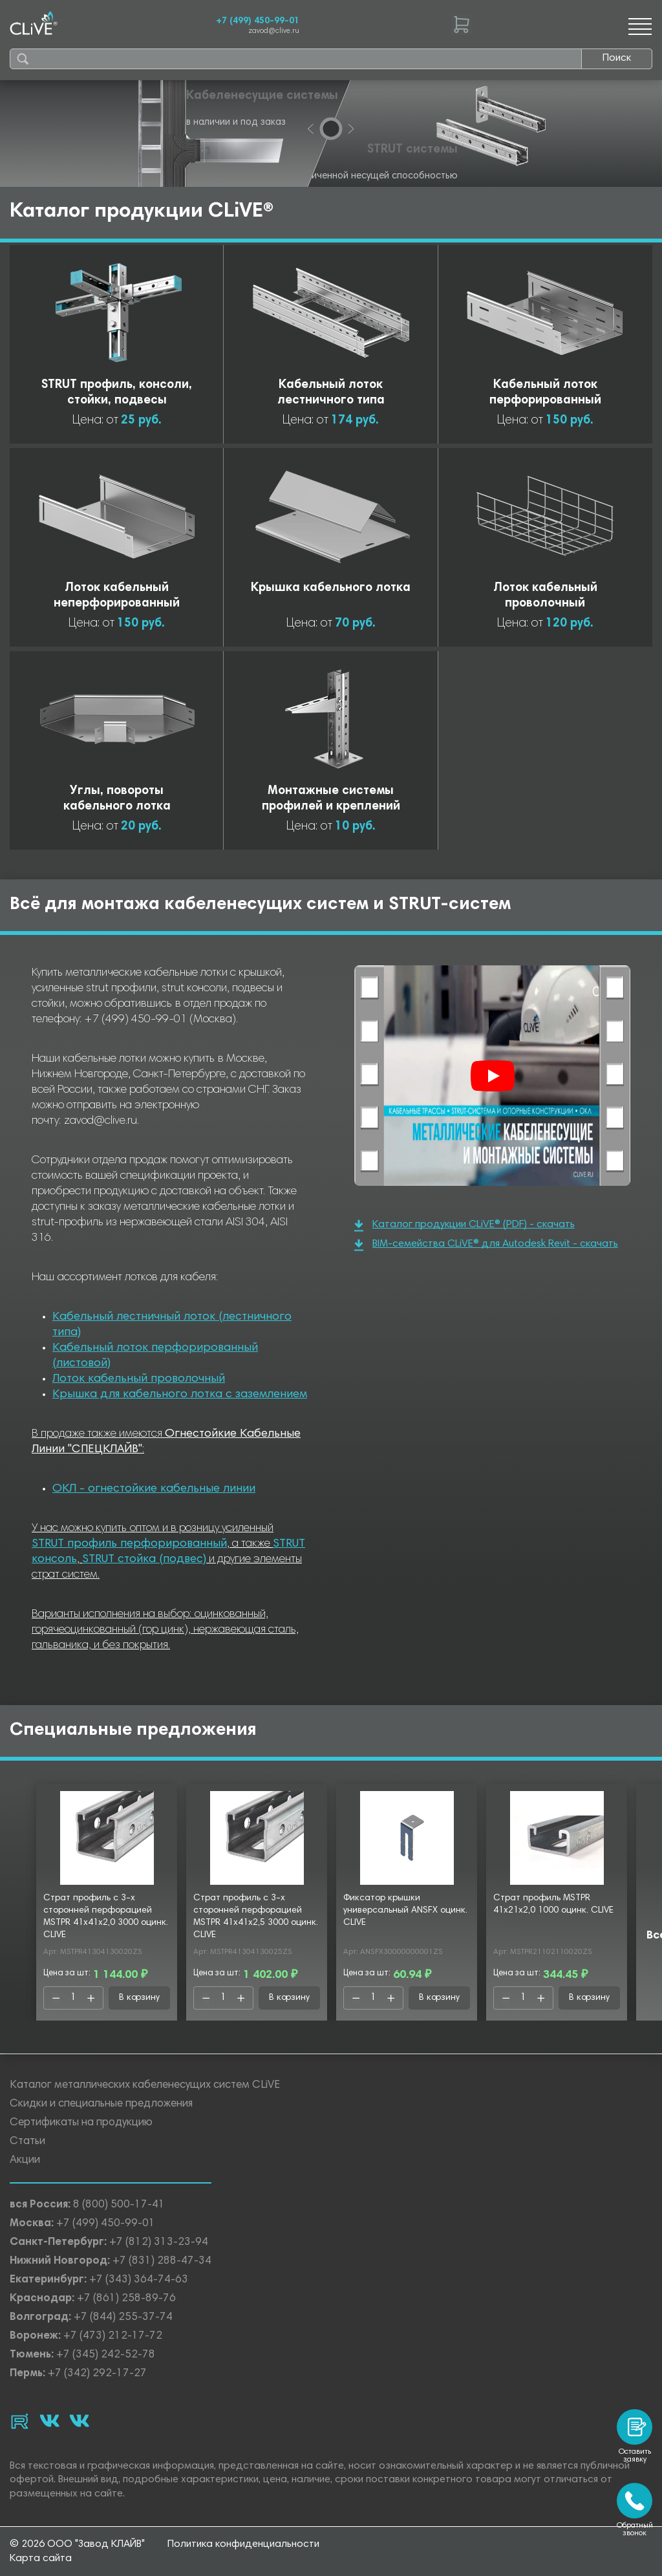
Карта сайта (41, 2558)
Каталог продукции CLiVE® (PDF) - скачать (464, 1225)
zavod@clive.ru (273, 31)
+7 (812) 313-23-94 (158, 2242)
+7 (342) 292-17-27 (97, 2373)
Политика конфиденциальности (243, 2544)
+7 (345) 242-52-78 (105, 2355)
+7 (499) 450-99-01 (257, 21)
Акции (25, 2160)
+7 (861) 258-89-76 (126, 2298)
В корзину (139, 1997)
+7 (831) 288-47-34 (161, 2261)
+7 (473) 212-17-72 (112, 2336)
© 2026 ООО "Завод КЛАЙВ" (77, 2544)
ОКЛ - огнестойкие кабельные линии (153, 1489)
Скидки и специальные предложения (101, 2104)
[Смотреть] (493, 1075)
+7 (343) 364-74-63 (138, 2280)
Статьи (27, 2141)
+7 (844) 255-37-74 (123, 2317)
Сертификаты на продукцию (81, 2123)
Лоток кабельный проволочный (138, 1379)
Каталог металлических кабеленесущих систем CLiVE (145, 2085)
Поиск (617, 58)
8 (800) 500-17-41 (119, 2205)
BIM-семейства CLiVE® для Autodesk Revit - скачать (486, 1245)
